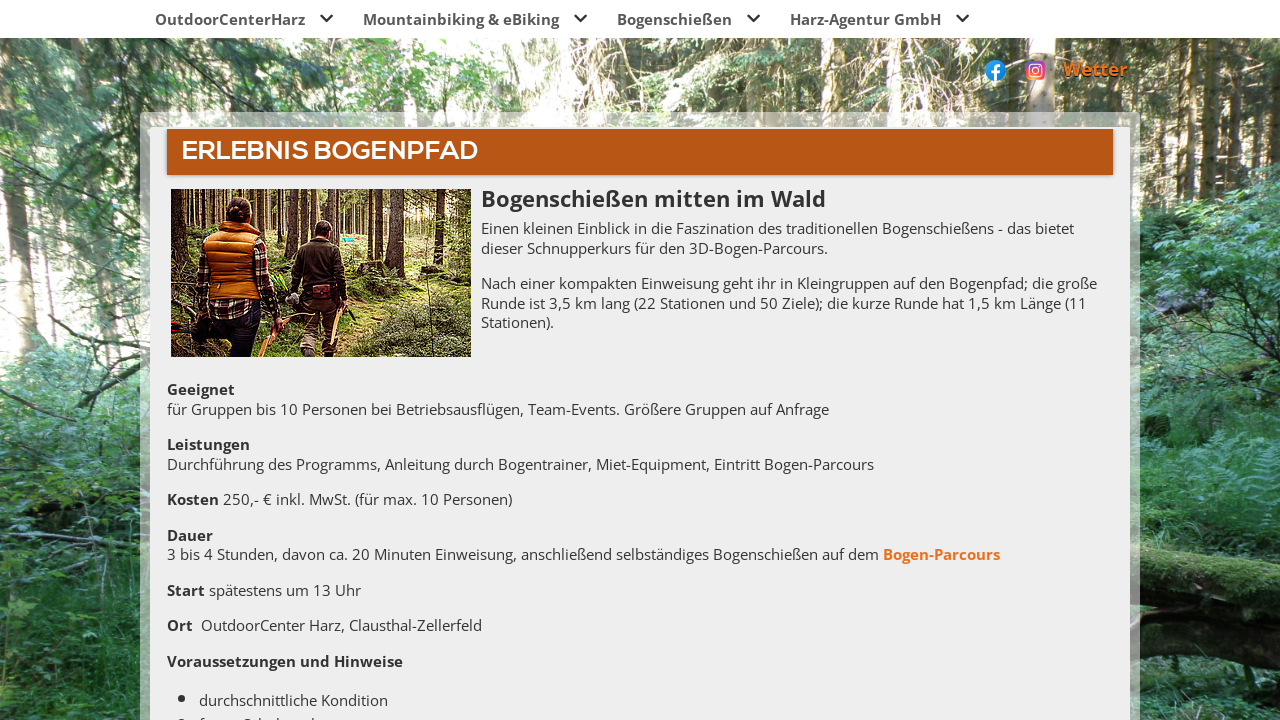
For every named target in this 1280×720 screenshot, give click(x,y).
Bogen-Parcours (941, 554)
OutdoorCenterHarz (230, 19)
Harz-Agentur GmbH (865, 19)
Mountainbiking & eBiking (461, 19)
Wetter (1095, 68)
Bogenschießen (674, 19)
